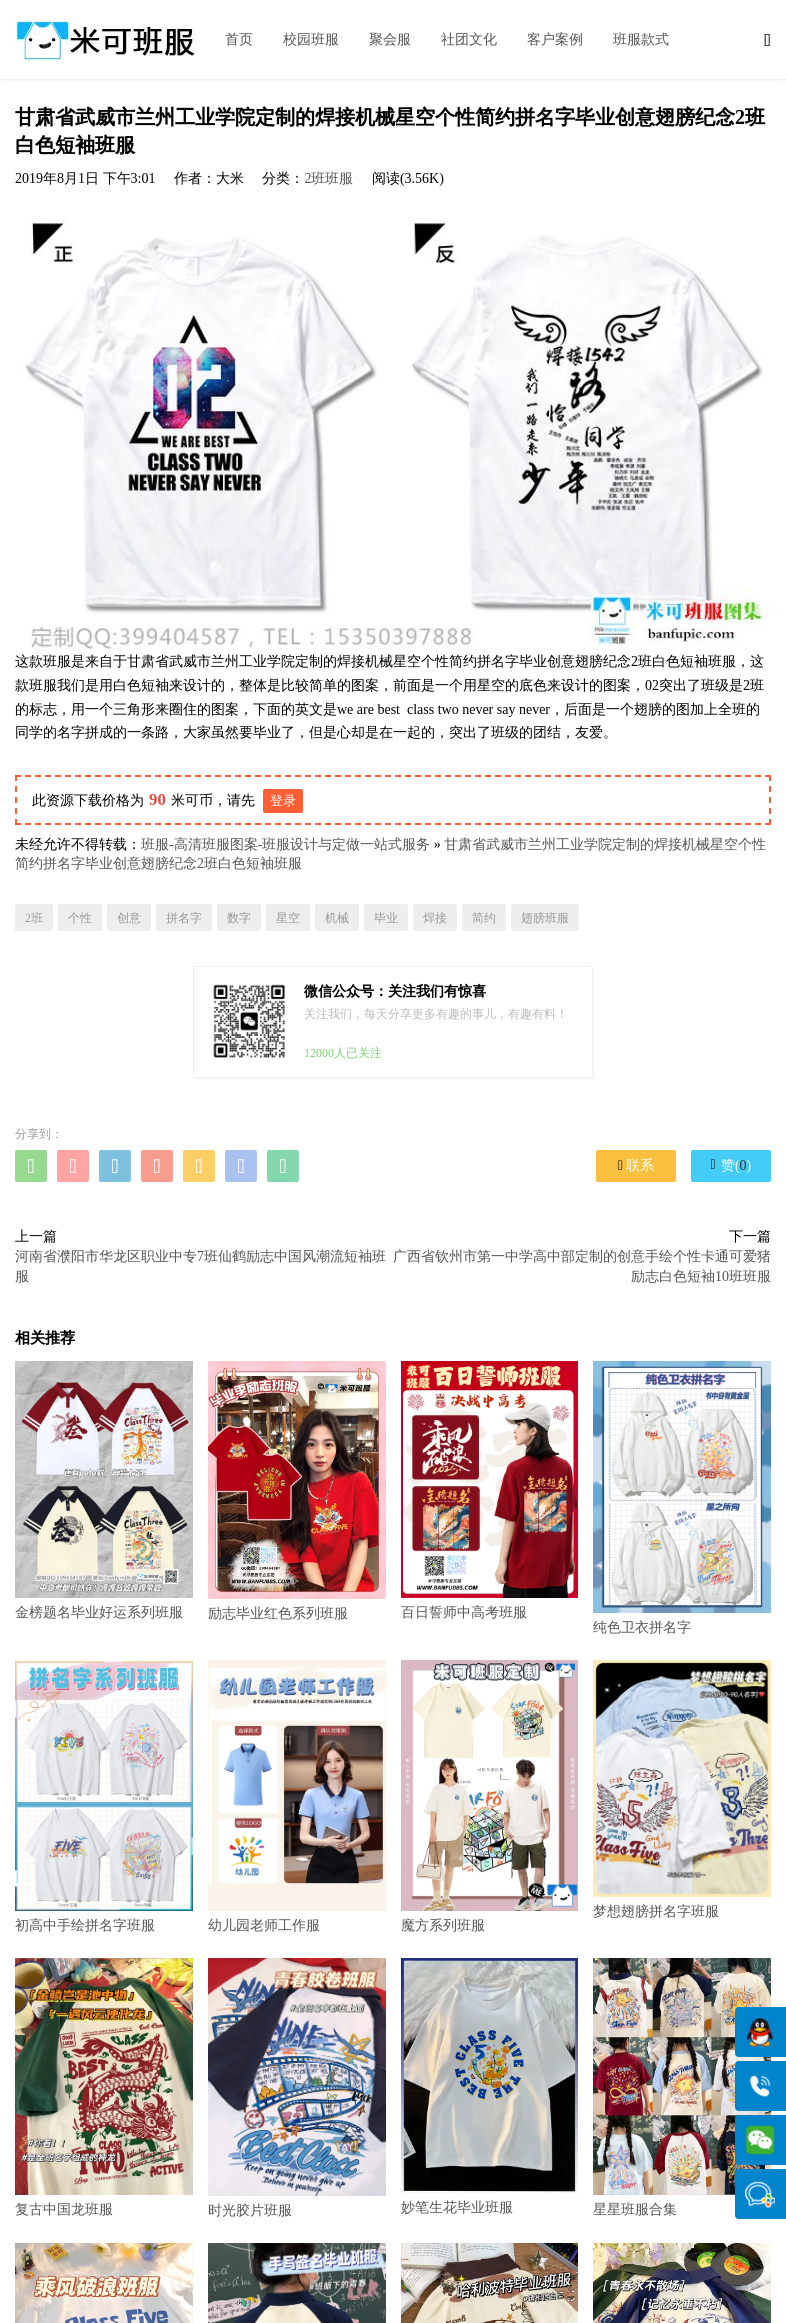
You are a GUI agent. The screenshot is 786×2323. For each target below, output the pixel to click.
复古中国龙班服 (104, 2087)
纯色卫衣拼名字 (682, 1497)
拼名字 (184, 918)
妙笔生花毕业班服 (490, 2086)
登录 (283, 800)
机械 (337, 918)
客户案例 (555, 39)
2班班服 (328, 178)
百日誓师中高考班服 (490, 1490)
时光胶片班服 (297, 2087)
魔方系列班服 (490, 1796)
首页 (239, 39)
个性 (80, 918)
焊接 (435, 918)
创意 (129, 918)
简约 (484, 918)
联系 (636, 1165)
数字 (239, 918)
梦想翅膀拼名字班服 (682, 1789)
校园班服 (311, 39)
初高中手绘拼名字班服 (104, 1796)
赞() (731, 1165)
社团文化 (469, 39)
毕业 (386, 918)
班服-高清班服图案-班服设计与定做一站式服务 (285, 844)
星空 (288, 918)
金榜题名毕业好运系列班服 (104, 1490)
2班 (34, 918)
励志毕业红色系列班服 (297, 1491)
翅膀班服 (545, 918)
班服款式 (641, 39)
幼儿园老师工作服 (297, 1796)
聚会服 (390, 39)
